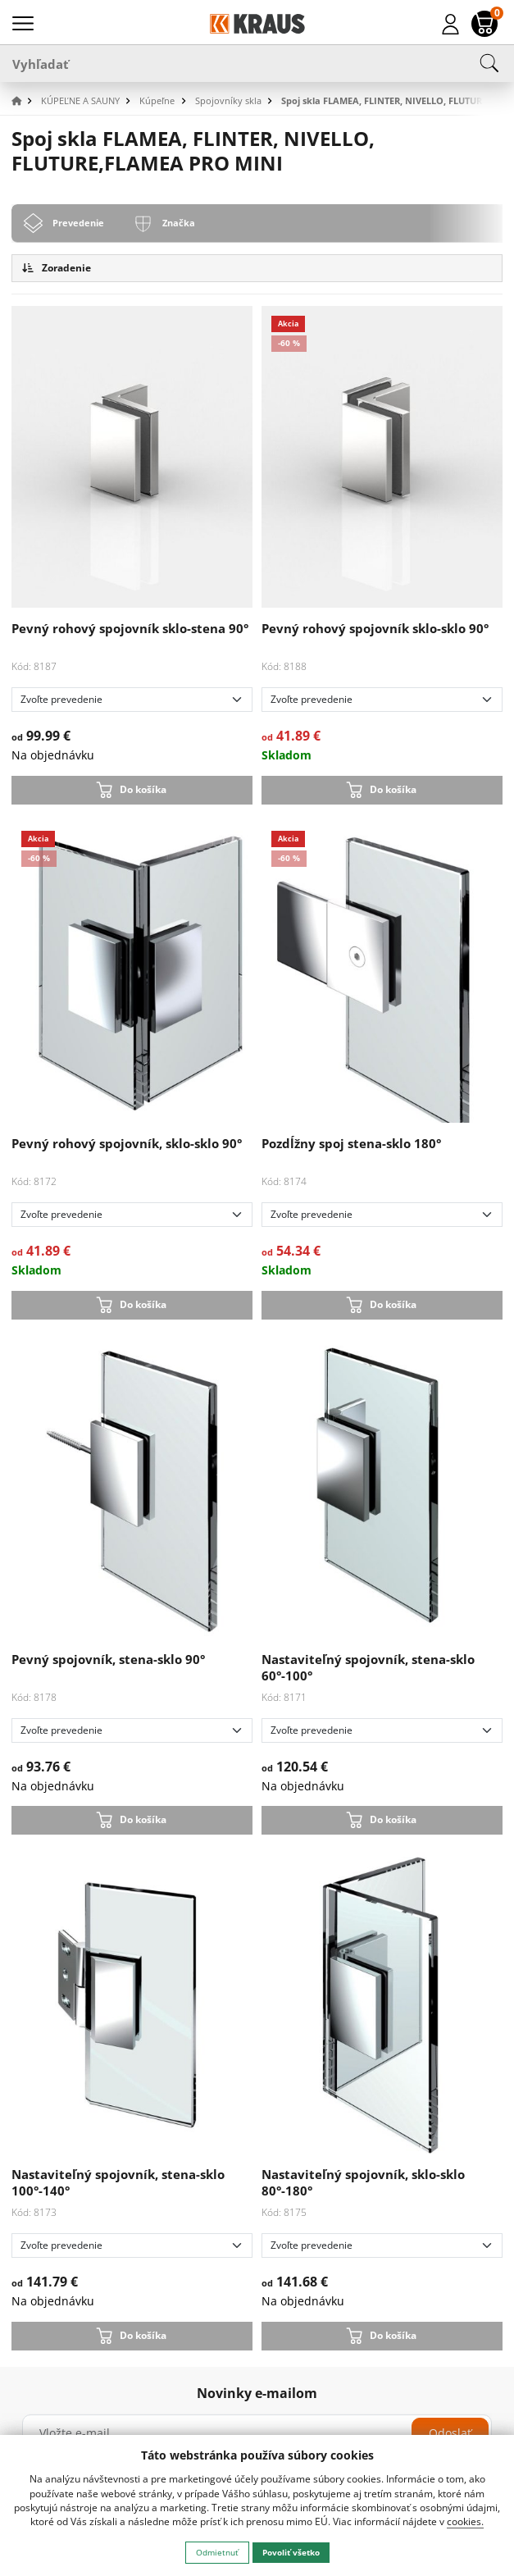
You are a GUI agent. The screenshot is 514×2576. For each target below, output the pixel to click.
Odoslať (450, 2433)
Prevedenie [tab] (78, 223)
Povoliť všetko (291, 2552)
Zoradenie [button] (56, 268)
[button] (24, 101)
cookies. (465, 2521)
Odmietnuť (217, 2552)
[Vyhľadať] (257, 63)
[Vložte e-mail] (257, 2433)
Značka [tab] (178, 223)
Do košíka (143, 789)
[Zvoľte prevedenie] (132, 699)
